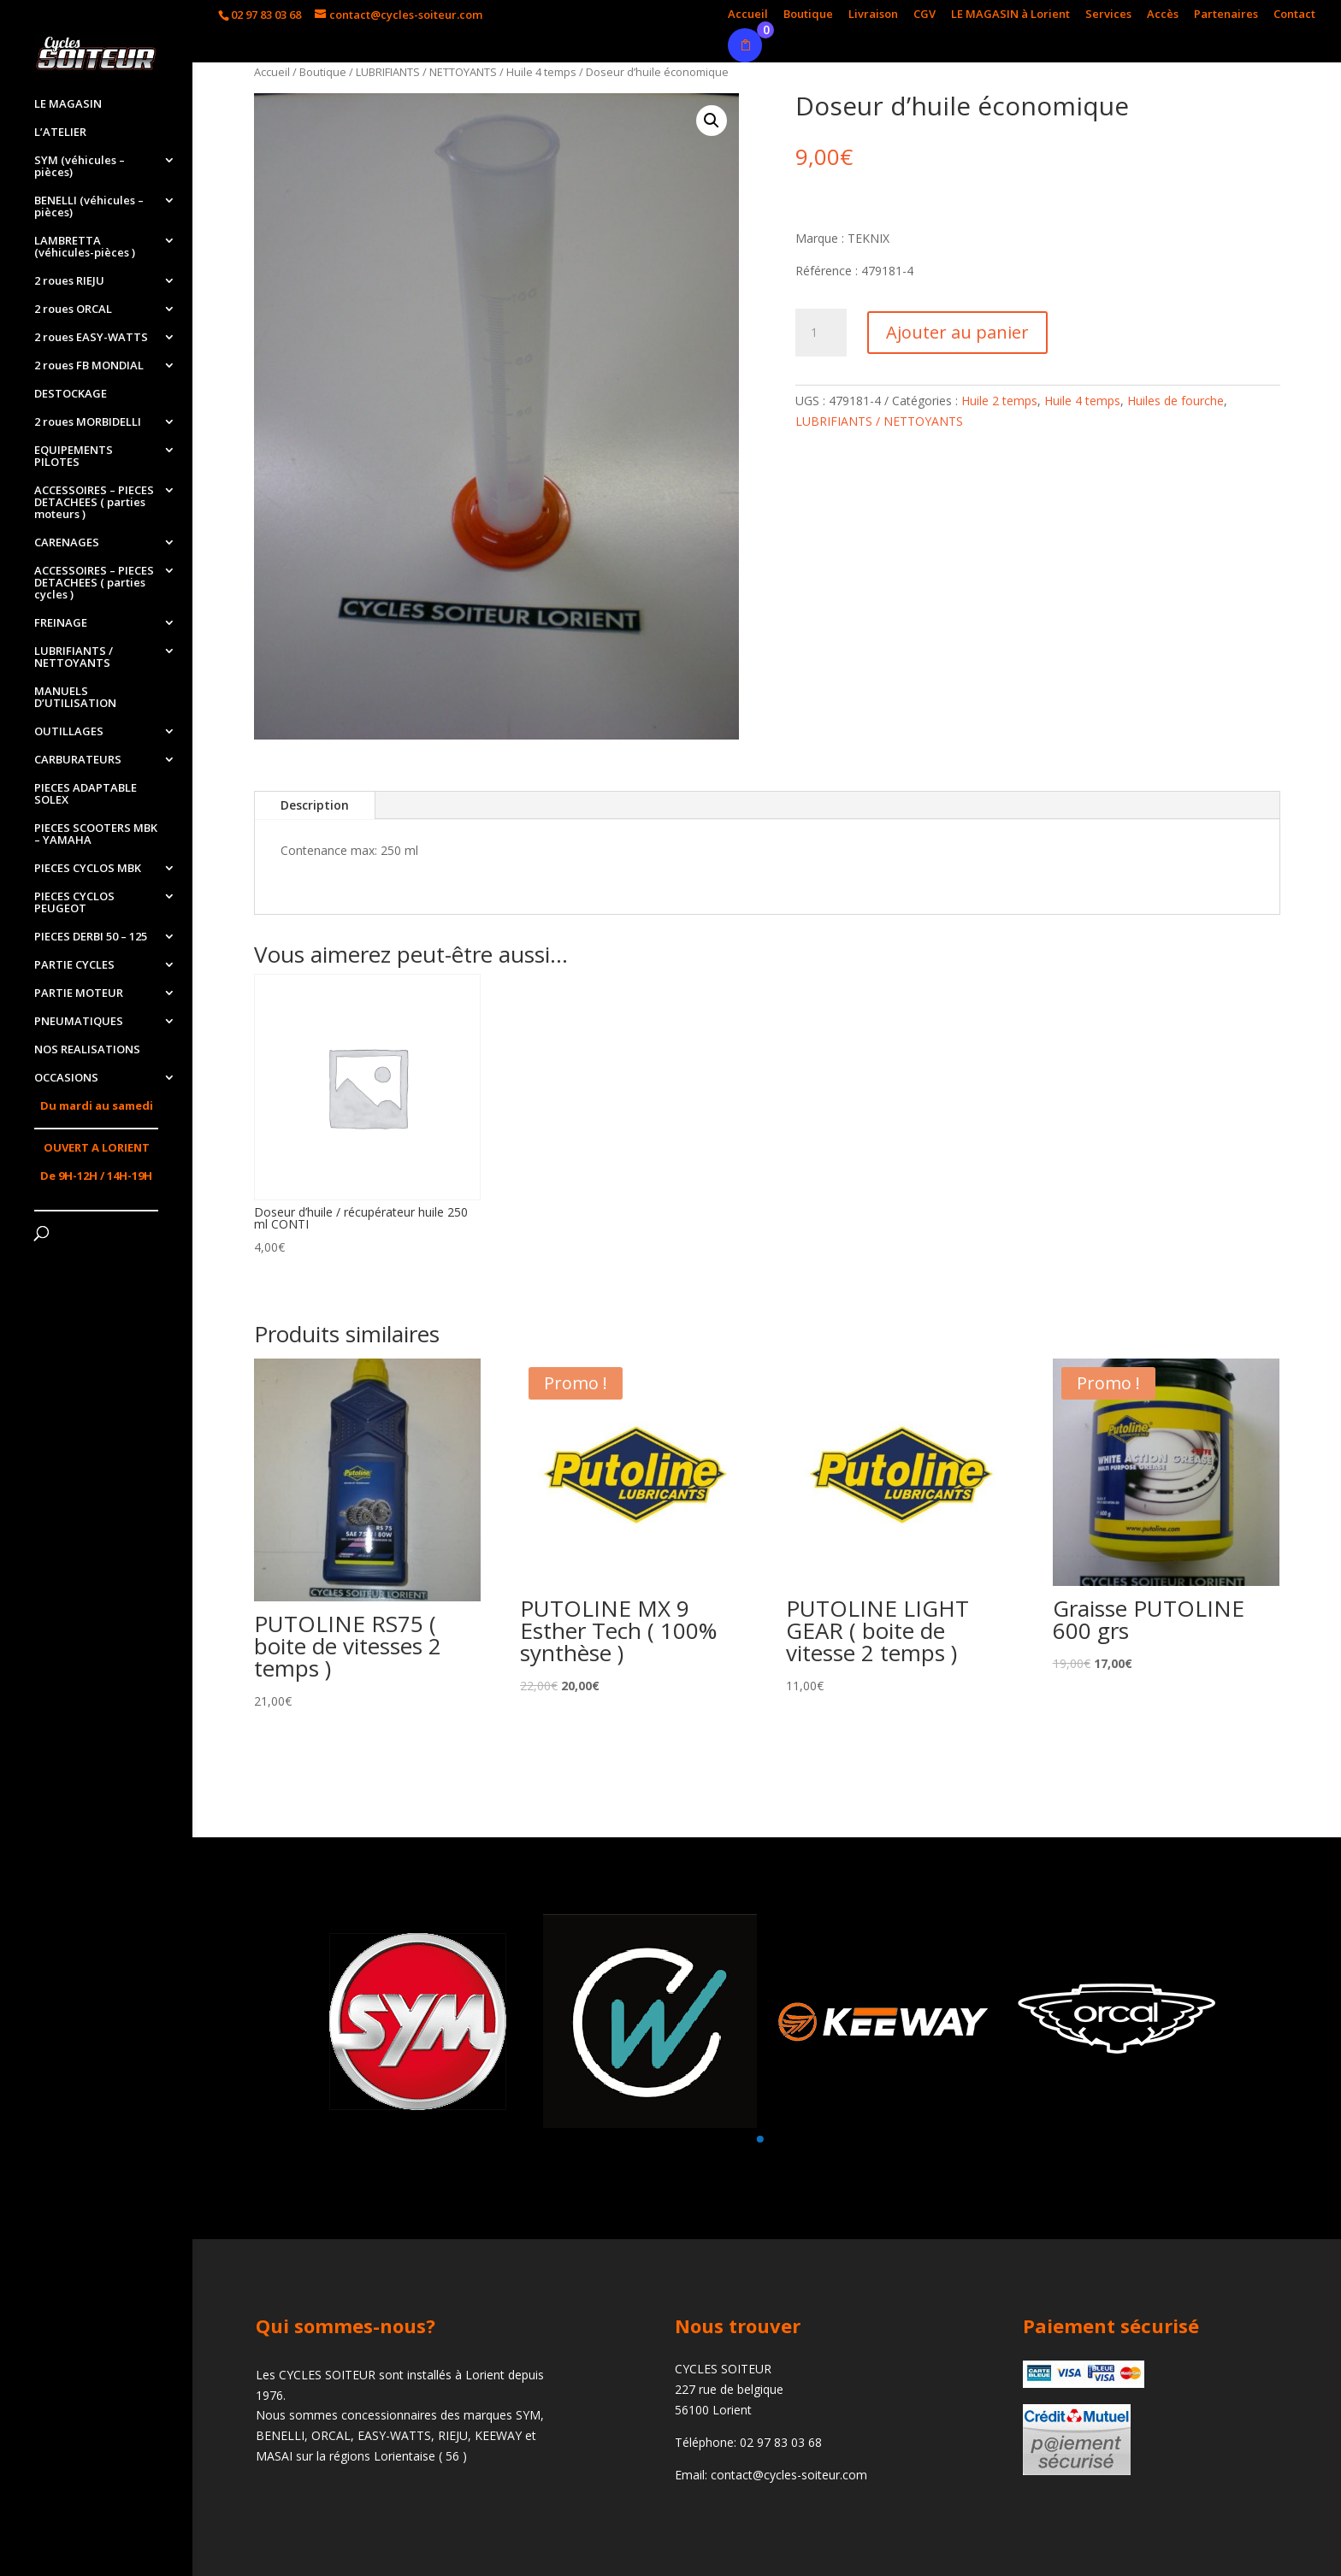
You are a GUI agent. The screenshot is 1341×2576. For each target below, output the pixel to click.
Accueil (748, 15)
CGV (924, 15)
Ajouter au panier (957, 332)
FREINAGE (60, 623)
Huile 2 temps (999, 400)
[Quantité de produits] (821, 333)
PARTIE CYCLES (74, 965)
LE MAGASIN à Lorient (1010, 15)
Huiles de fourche (1175, 400)
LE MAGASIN (68, 104)
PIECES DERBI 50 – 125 (90, 937)
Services (1108, 15)
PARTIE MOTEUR (78, 993)
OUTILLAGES (68, 732)
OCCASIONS (66, 1078)
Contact (1294, 15)
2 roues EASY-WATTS (91, 338)
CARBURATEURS (77, 760)
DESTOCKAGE (70, 394)
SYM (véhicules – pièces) (79, 167)
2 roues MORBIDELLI (87, 422)
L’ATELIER (60, 132)
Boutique (808, 15)
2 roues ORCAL (73, 309)
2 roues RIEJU (69, 281)
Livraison (873, 15)
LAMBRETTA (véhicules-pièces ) (84, 247)
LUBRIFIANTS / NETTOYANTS (73, 657)
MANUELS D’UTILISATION (75, 697)
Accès (1163, 15)
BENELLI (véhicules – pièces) (89, 207)
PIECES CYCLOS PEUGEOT (74, 903)
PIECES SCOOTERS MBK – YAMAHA (95, 834)
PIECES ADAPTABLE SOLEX (85, 794)
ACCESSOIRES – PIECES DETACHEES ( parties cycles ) (94, 583)
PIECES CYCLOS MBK (87, 868)
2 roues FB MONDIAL (89, 366)
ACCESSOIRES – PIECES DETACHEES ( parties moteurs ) (94, 503)
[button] (759, 2139)
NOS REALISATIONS (87, 1050)
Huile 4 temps (541, 72)
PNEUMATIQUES (78, 1022)
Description (315, 805)
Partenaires (1226, 15)
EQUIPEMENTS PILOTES (73, 456)
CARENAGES (66, 543)
